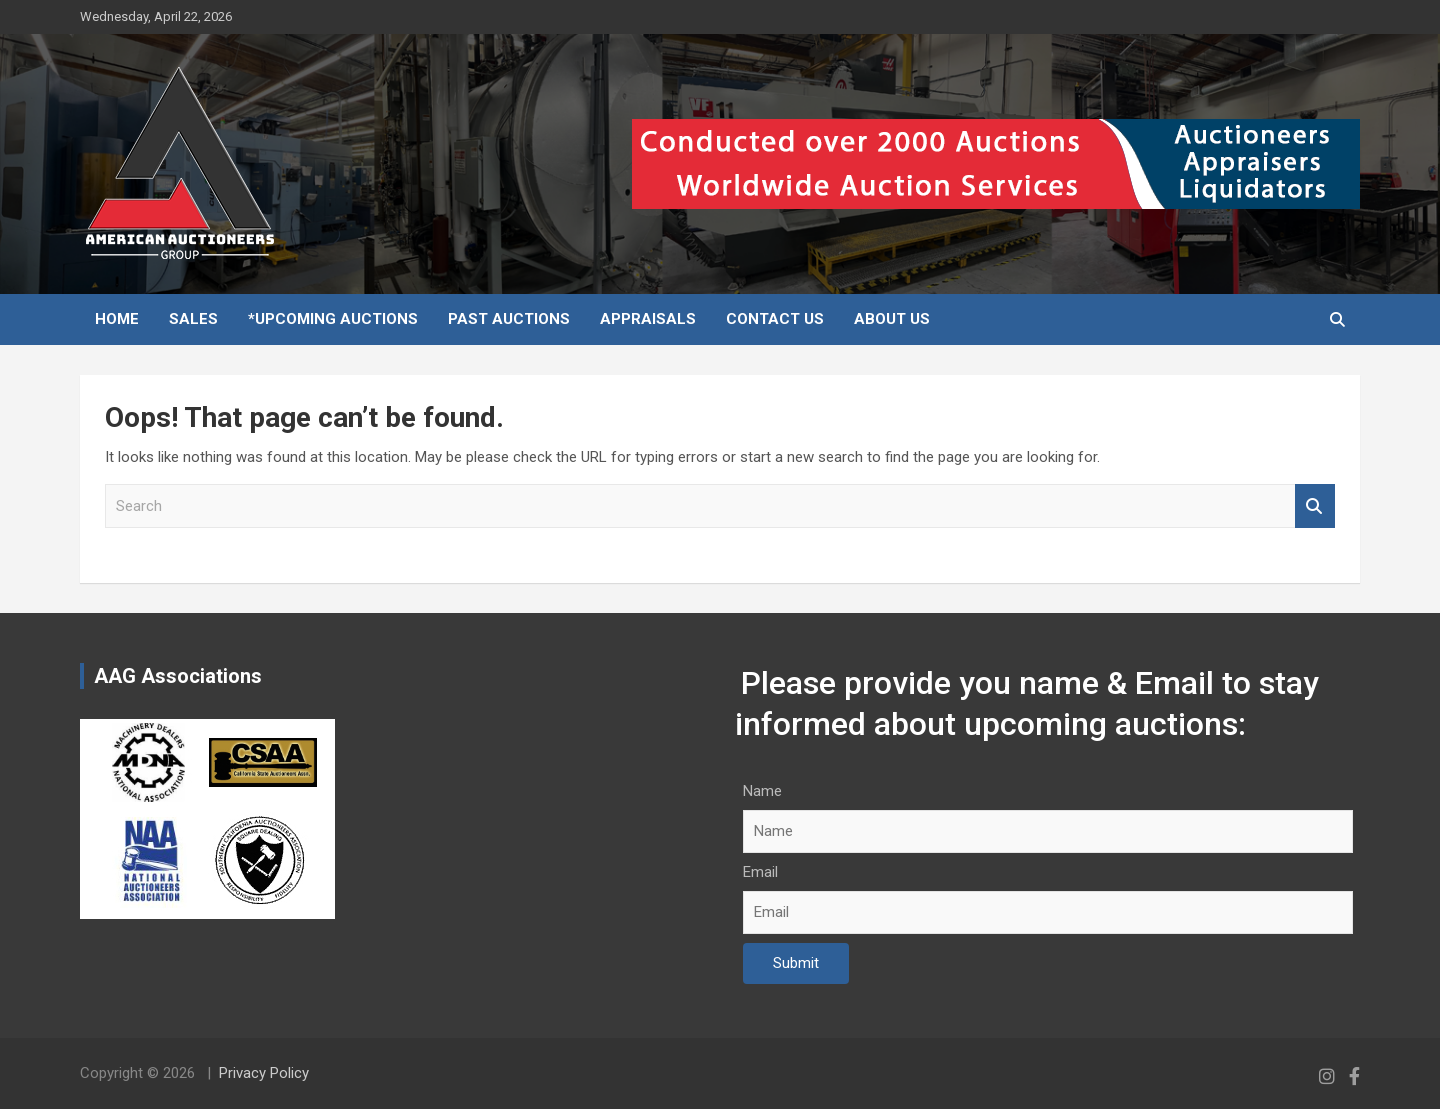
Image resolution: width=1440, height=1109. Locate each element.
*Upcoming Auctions (333, 319)
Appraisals (648, 319)
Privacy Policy (264, 1073)
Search (1315, 506)
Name (762, 791)
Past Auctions (509, 319)
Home (117, 319)
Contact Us (775, 319)
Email (760, 872)
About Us (892, 319)
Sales (193, 319)
